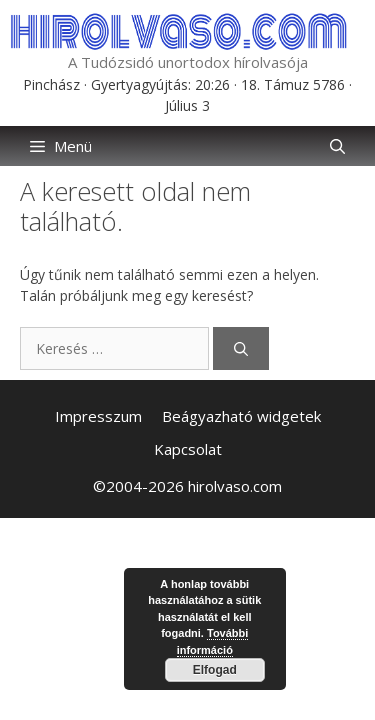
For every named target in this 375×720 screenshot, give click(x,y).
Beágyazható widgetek (241, 416)
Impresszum (98, 416)
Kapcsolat (188, 449)
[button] (337, 146)
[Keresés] (241, 348)
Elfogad (215, 670)
